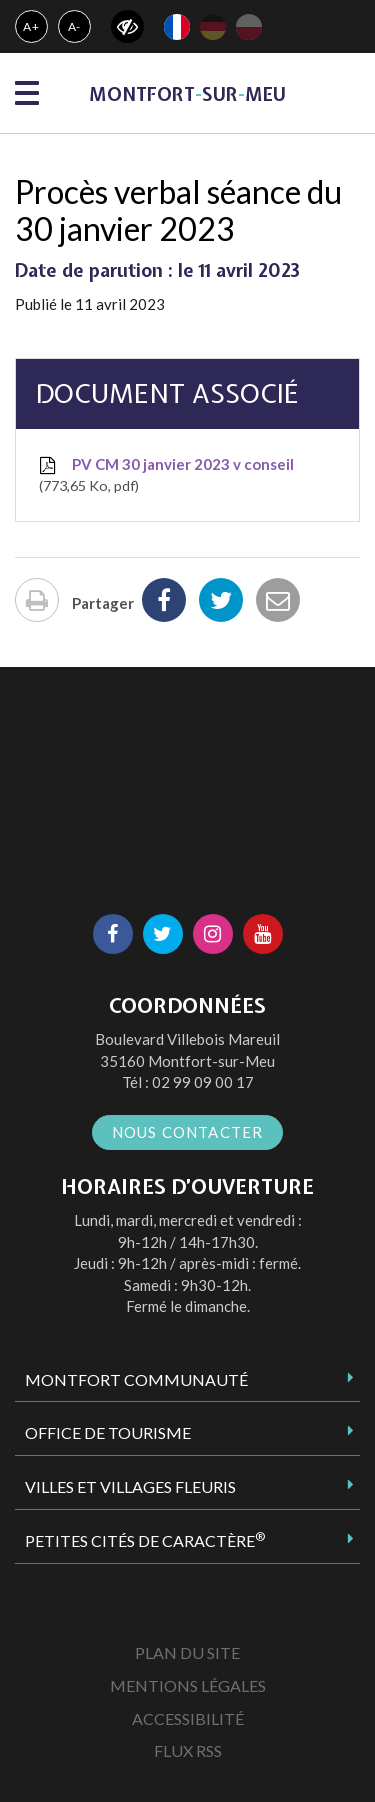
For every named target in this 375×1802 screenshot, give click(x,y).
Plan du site (187, 1652)
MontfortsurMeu (187, 94)
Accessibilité (188, 1718)
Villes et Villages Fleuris (130, 1486)
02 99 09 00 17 (203, 1082)
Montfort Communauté (136, 1379)
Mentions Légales (188, 1685)
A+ (31, 26)
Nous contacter (188, 1132)
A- (75, 26)
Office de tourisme (108, 1432)
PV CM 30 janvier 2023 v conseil (165, 476)
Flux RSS (188, 1750)
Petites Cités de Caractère (145, 1540)
